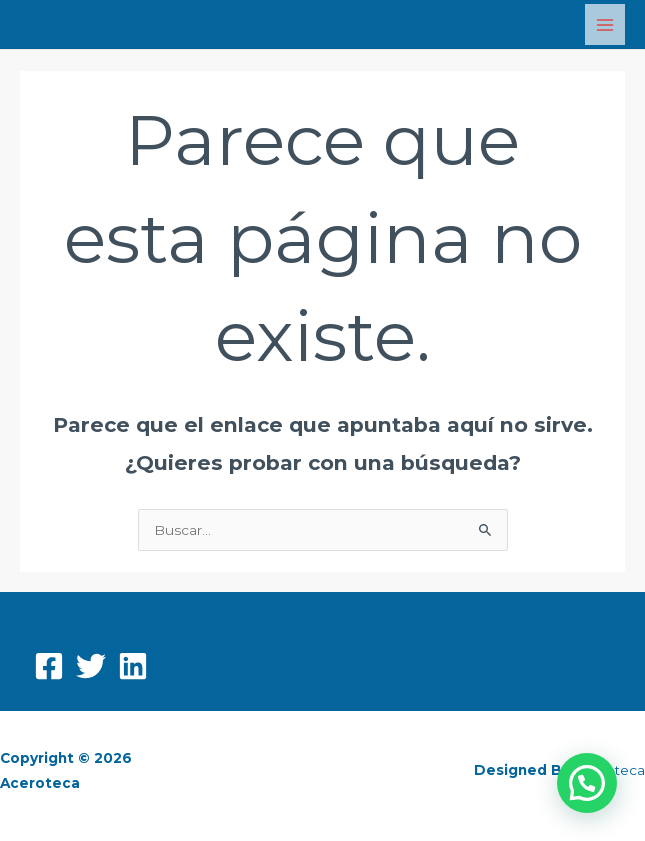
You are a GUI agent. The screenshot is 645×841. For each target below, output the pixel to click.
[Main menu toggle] (605, 24)
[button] (587, 783)
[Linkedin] (133, 666)
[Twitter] (91, 666)
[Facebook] (49, 666)
